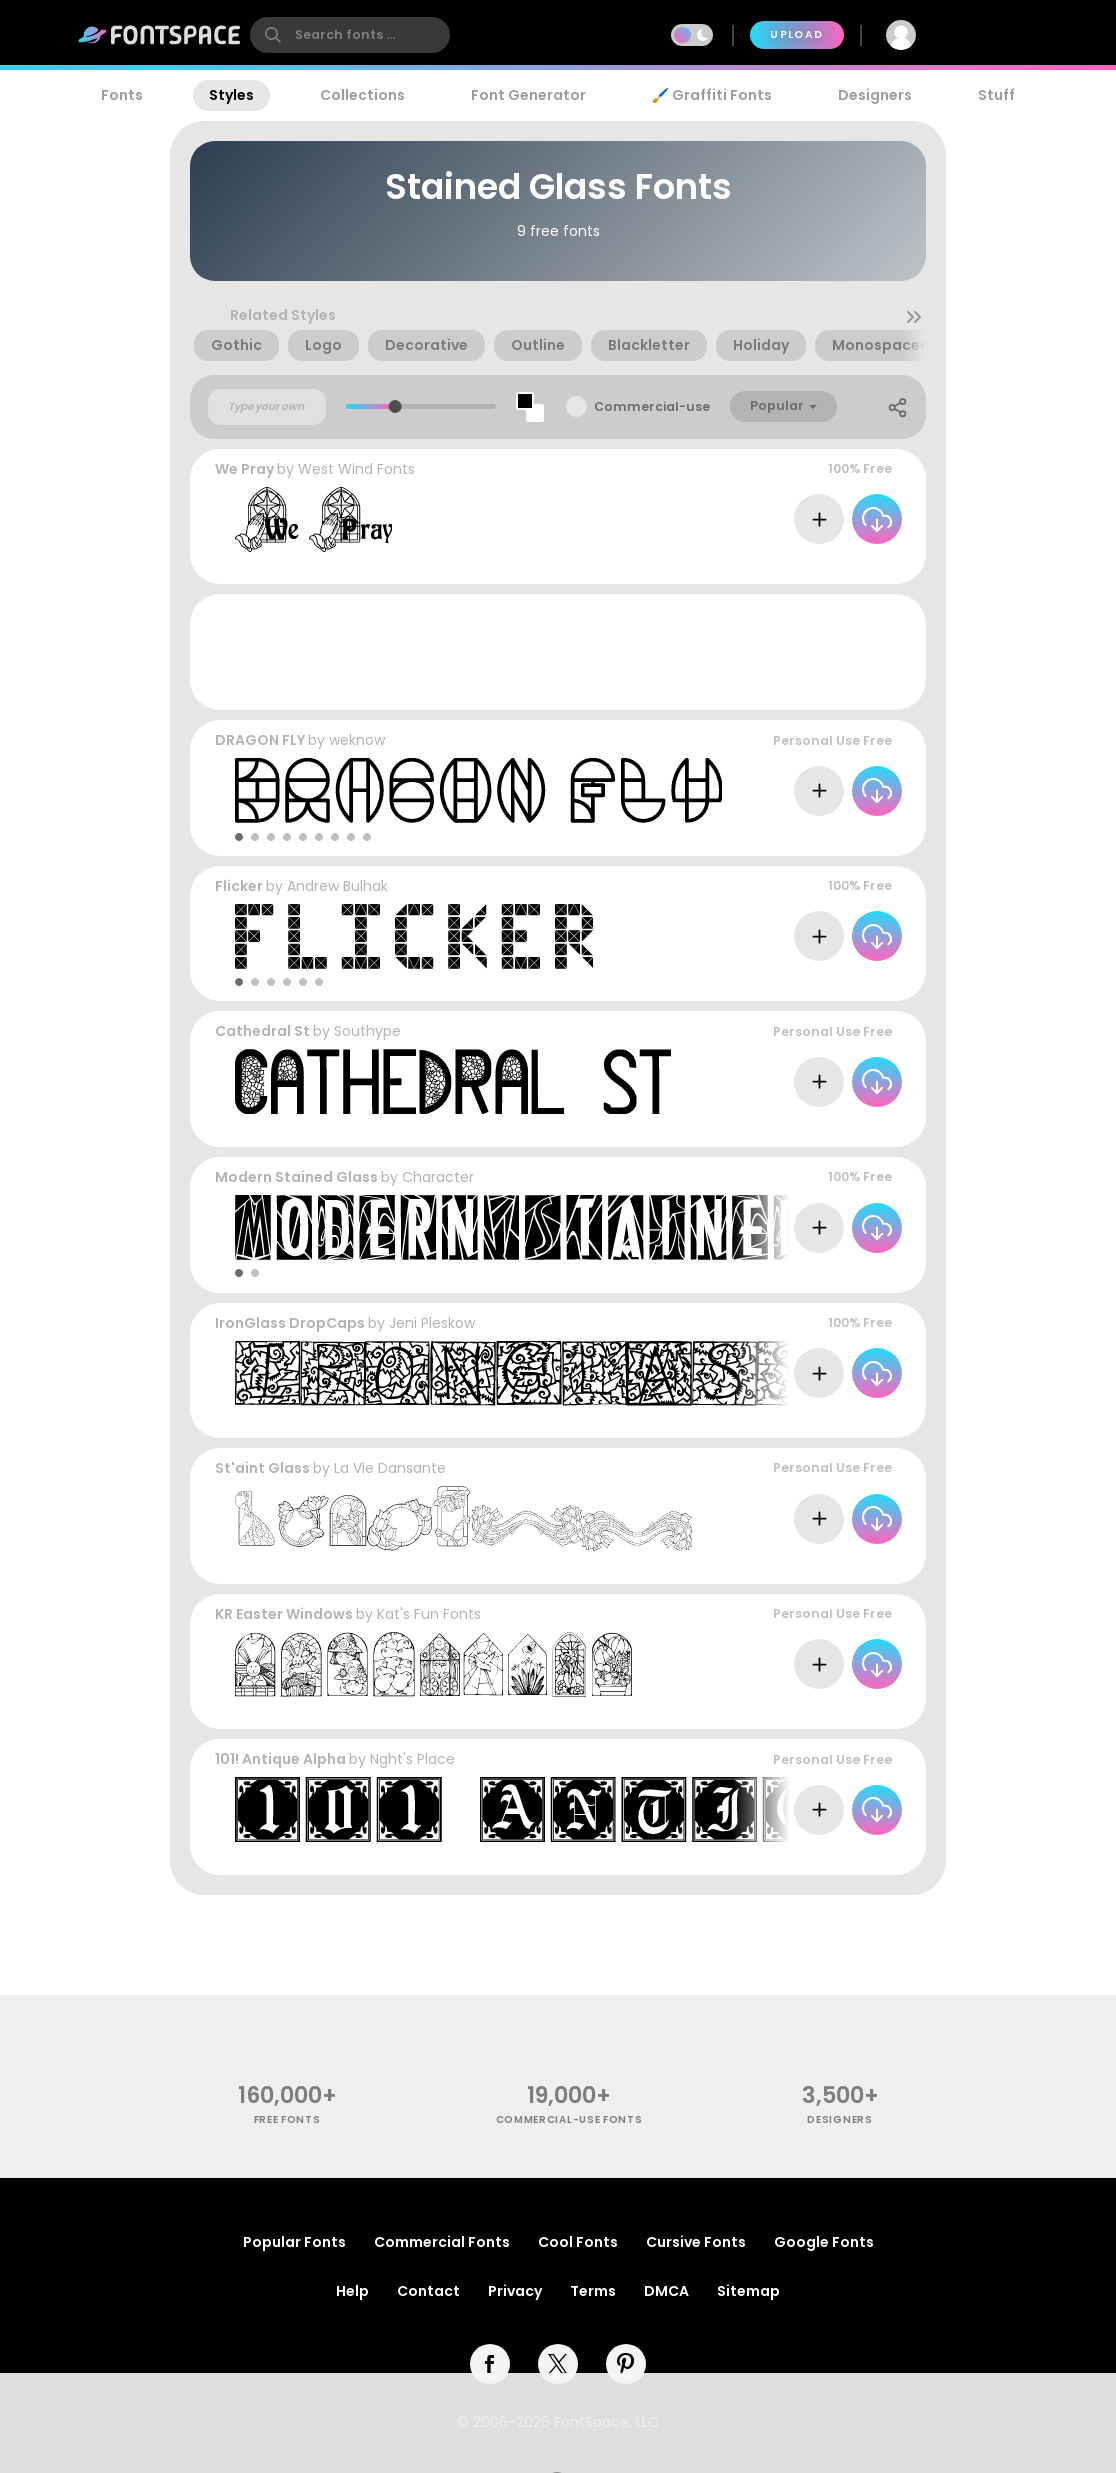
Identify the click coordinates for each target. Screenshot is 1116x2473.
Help (352, 2291)
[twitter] (558, 2364)
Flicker (239, 886)
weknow (357, 740)
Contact (428, 2291)
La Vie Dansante (390, 1468)
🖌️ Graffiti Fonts (712, 95)
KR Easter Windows (284, 1614)
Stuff (996, 95)
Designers (875, 95)
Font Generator (528, 95)
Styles (231, 95)
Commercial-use (652, 406)
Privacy (515, 2291)
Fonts (122, 95)
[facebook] (490, 2364)
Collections (362, 95)
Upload (796, 34)
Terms (593, 2291)
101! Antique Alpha (280, 1759)
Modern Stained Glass (296, 1177)
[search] (350, 35)
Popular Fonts (294, 2242)
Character (438, 1177)
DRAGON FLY (260, 740)
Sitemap (748, 2291)
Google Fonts (824, 2242)
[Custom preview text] (267, 407)
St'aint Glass (262, 1468)
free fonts (287, 2119)
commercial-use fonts (569, 2119)
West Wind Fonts (356, 469)
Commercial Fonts (442, 2242)
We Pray (244, 469)
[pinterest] (626, 2364)
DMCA (666, 2291)
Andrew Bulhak (337, 886)
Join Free (992, 34)
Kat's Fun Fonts (429, 1614)
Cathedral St (262, 1031)
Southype (367, 1031)
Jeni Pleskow (432, 1323)
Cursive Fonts (696, 2242)
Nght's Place (412, 1759)
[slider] (395, 406)
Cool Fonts (578, 2242)
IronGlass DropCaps (290, 1323)
